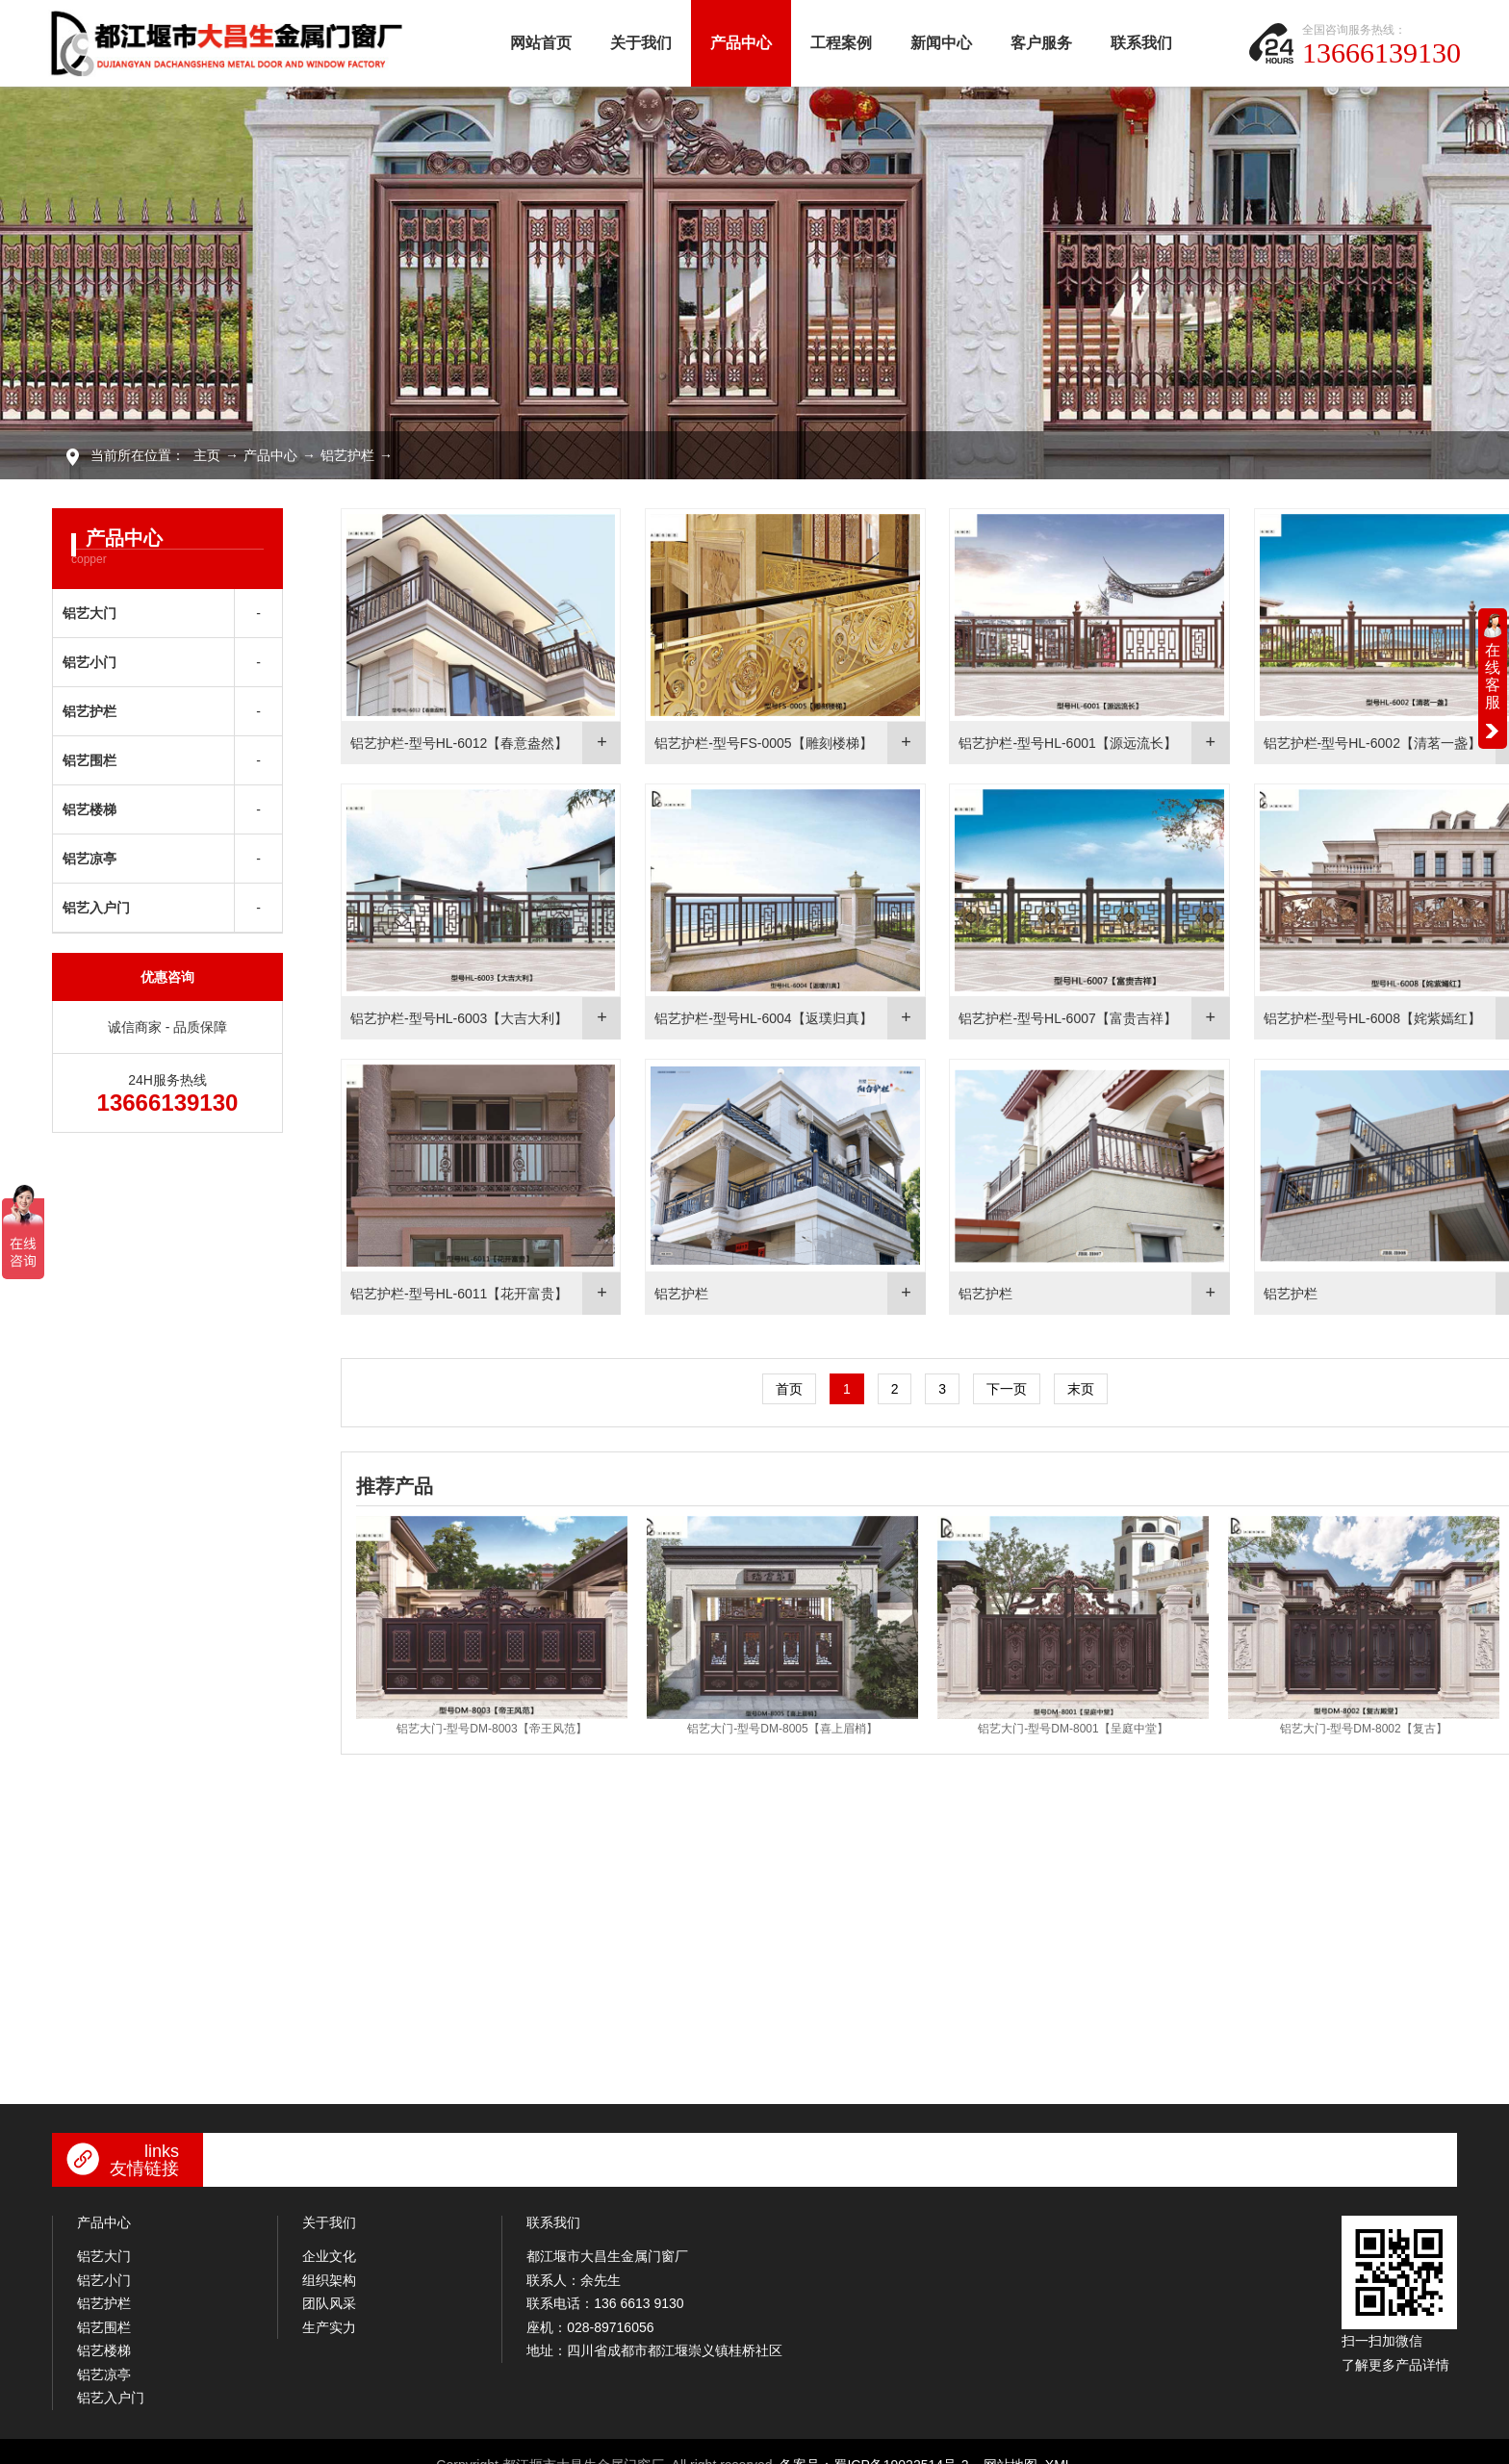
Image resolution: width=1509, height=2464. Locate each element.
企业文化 (329, 2242)
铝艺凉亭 (89, 858)
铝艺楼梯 (89, 809)
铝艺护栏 (347, 455)
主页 (206, 455)
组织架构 (329, 2266)
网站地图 (1010, 2451)
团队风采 (329, 2289)
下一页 (997, 1379)
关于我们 (641, 43)
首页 (779, 1379)
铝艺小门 (89, 662)
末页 (1071, 1379)
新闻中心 (941, 43)
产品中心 (741, 43)
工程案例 (841, 43)
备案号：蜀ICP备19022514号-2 (874, 2451)
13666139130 (1381, 52)
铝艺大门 (89, 613)
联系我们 (1141, 43)
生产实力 (329, 2314)
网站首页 (541, 43)
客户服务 (1041, 43)
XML (1059, 2451)
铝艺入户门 (96, 907)
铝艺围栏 (89, 760)
